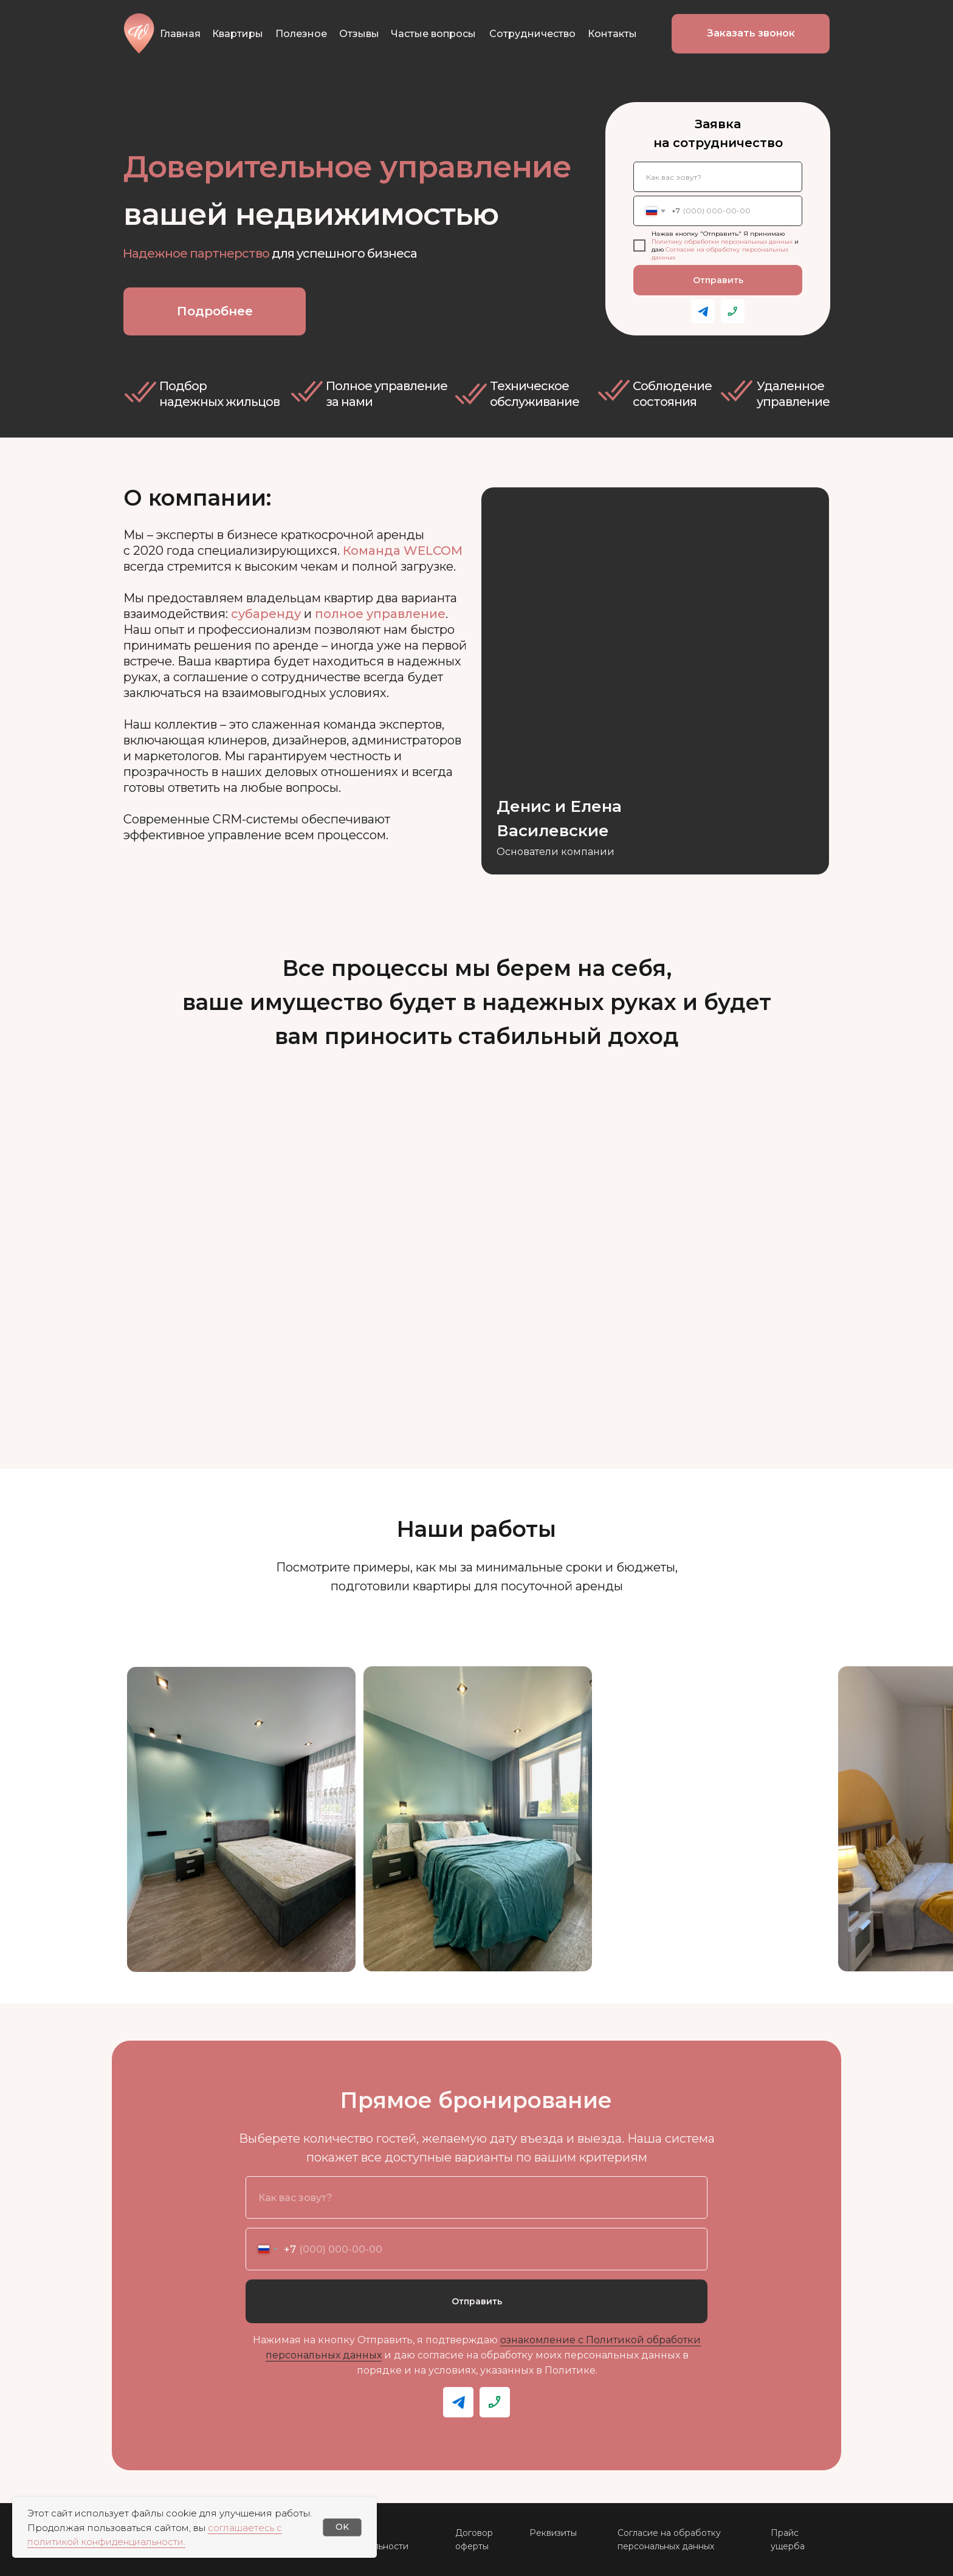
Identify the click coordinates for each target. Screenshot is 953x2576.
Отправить (718, 280)
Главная (180, 33)
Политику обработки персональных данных (722, 242)
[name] (717, 177)
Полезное (301, 33)
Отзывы (359, 33)
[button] (751, 33)
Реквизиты (553, 2532)
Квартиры (237, 33)
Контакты (612, 33)
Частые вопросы (433, 33)
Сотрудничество (532, 33)
